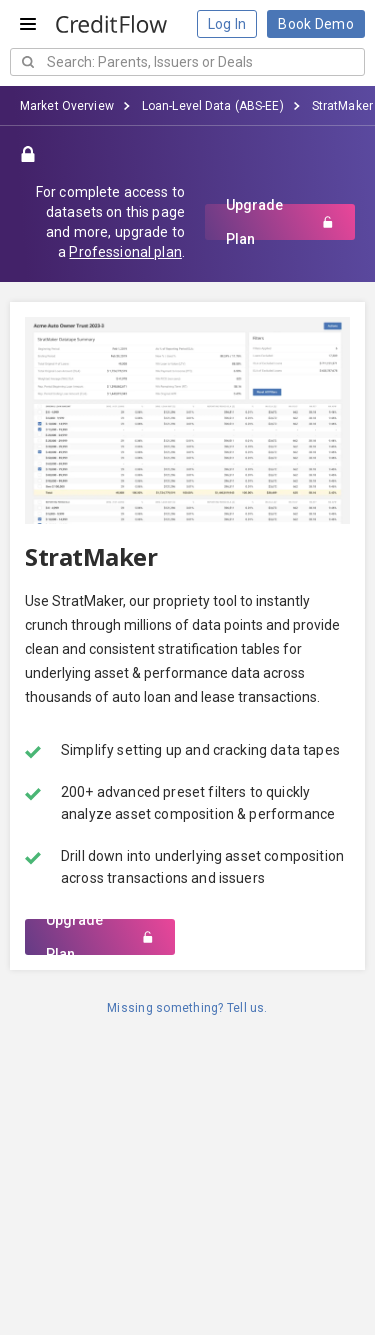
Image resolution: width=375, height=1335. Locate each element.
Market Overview (67, 106)
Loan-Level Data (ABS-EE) (213, 106)
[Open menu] (28, 24)
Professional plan (125, 252)
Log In (227, 24)
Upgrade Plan (280, 222)
